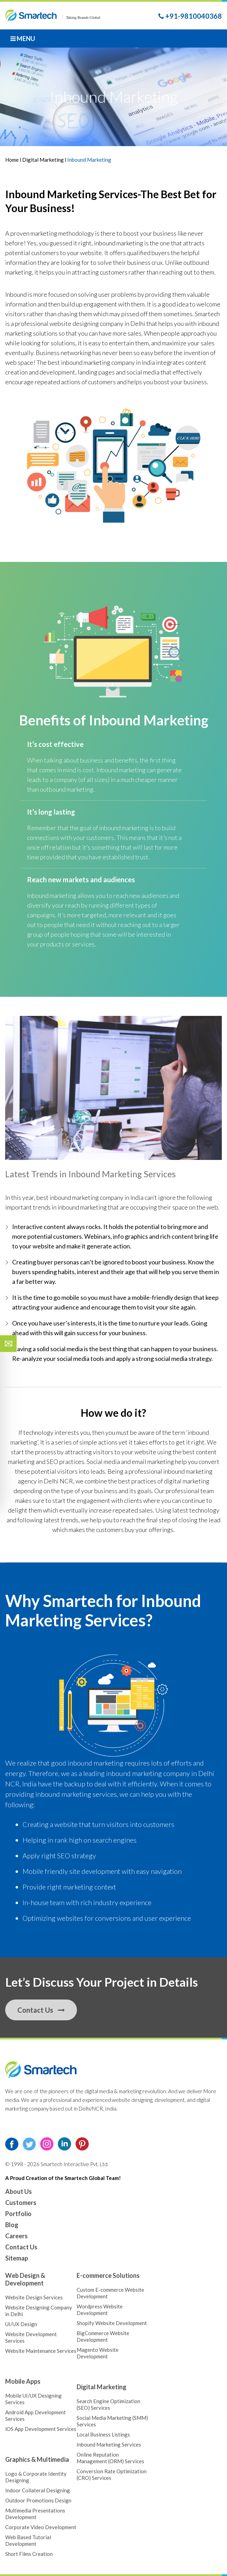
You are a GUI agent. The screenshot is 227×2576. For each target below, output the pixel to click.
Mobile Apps (23, 2381)
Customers (20, 2202)
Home (12, 160)
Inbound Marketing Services (71, 194)
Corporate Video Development (40, 2527)
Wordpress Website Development (100, 2309)
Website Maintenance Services (40, 2351)
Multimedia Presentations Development (35, 2513)
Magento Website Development (98, 2353)
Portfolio (18, 2213)
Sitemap (16, 2258)
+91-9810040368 (190, 16)
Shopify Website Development (112, 2323)
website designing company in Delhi (97, 323)
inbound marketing (118, 243)
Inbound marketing (121, 770)
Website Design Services (34, 2297)
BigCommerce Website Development (103, 2336)
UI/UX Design (21, 2324)
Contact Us (41, 2010)
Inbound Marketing (148, 720)
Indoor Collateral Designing (37, 2490)
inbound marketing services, (76, 1794)
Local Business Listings (103, 2434)
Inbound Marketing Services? (103, 1610)
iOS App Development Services (40, 2429)
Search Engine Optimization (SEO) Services (108, 2404)
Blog (11, 2225)
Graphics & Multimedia (37, 2459)
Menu (22, 38)
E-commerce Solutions (108, 2275)
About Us (18, 2191)
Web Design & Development (25, 2279)
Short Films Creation (29, 2554)
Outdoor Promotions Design (38, 2500)
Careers (16, 2236)
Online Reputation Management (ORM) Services (110, 2457)
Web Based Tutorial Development (28, 2540)
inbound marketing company (98, 362)
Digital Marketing (43, 160)
